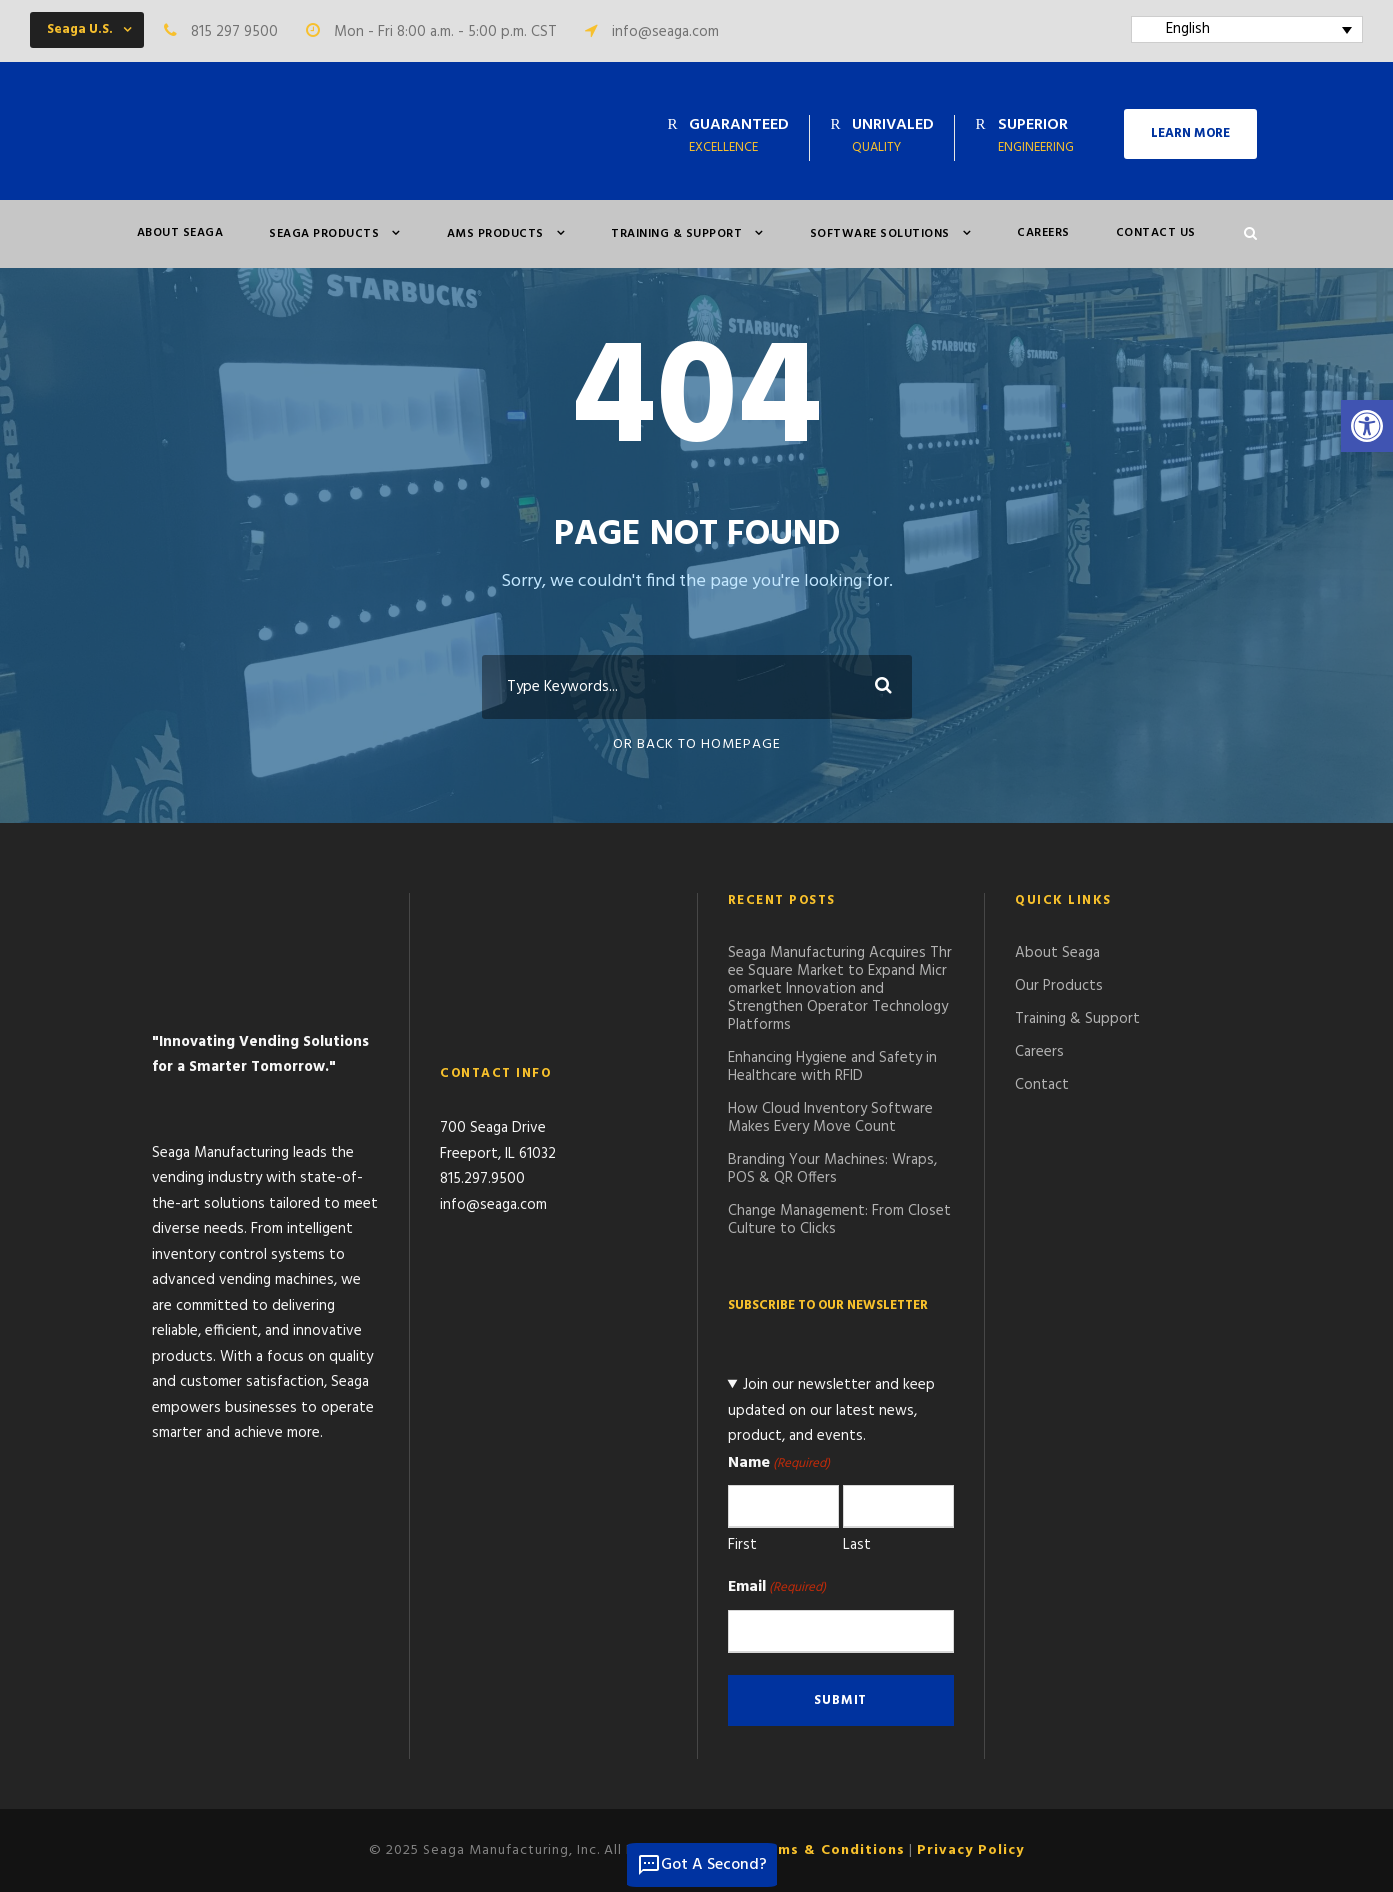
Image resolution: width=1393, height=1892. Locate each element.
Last (857, 1545)
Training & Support (676, 234)
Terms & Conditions (828, 1850)
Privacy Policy (970, 1850)
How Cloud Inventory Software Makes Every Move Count (830, 1118)
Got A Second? (702, 1865)
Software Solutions (880, 234)
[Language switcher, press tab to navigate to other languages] (1247, 29)
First (742, 1545)
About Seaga (180, 233)
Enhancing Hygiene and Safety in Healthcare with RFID (832, 1067)
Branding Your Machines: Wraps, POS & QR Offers (832, 1169)
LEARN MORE (1190, 133)
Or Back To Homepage (697, 744)
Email (777, 1587)
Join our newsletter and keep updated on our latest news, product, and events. (832, 1410)
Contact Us (1156, 233)
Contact (1042, 1085)
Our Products (1059, 986)
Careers (1043, 233)
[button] (1367, 426)
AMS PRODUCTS (495, 234)
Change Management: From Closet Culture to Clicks (839, 1220)
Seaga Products (324, 234)
